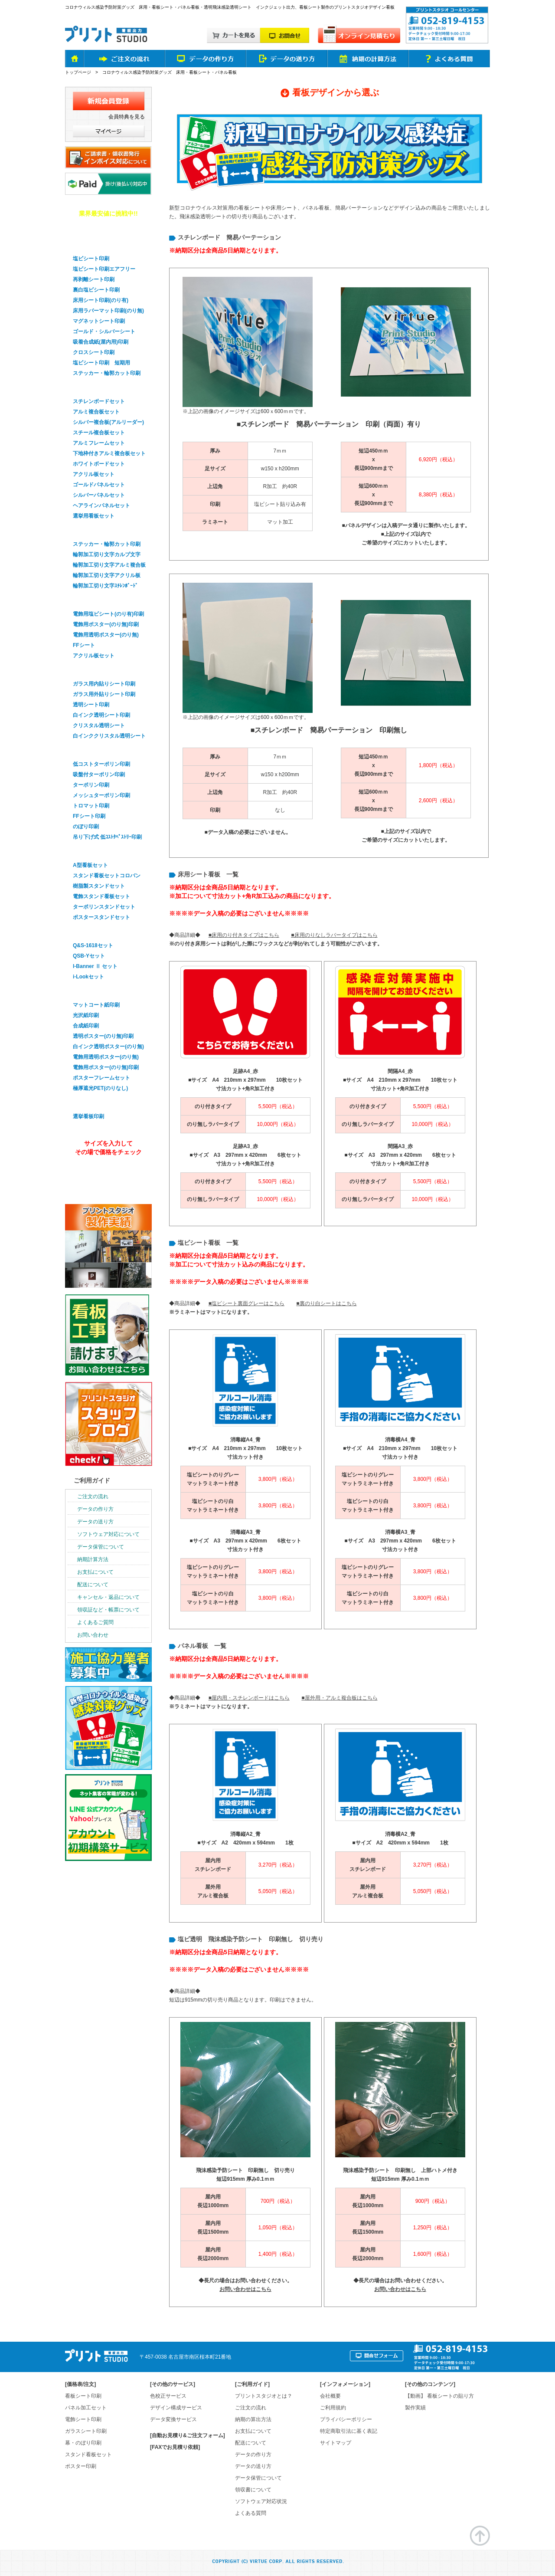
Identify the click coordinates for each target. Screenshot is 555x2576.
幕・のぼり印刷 (91, 750)
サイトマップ (335, 2443)
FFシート (84, 645)
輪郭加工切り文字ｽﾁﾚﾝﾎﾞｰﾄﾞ (105, 586)
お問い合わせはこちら (245, 2289)
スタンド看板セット (97, 851)
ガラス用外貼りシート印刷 (104, 694)
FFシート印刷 (89, 816)
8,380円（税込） (438, 495)
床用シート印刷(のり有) (100, 300)
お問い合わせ (92, 1635)
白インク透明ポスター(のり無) (108, 1047)
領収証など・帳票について (108, 1610)
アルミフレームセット (99, 443)
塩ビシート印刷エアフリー (104, 269)
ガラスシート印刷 (94, 669)
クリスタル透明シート (99, 725)
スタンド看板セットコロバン (106, 876)
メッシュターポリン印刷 (101, 795)
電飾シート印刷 (83, 2419)
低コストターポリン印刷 (101, 764)
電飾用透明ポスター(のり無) (106, 635)
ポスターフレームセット (101, 1078)
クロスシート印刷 (93, 352)
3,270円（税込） (277, 1865)
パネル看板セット (94, 387)
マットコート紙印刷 (96, 1005)
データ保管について (100, 1547)
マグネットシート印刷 (99, 321)
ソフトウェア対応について (108, 1534)
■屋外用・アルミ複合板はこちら (339, 1698)
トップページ (78, 72)
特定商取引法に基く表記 (348, 2431)
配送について (92, 1585)
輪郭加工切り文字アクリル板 (106, 575)
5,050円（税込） (277, 1891)
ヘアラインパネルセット (101, 505)
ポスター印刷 (88, 991)
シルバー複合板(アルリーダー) (108, 422)
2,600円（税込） (438, 800)
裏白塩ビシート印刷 (96, 290)
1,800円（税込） (438, 765)
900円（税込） (432, 2201)
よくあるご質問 (95, 1622)
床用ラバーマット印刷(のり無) (108, 311)
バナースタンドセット (100, 931)
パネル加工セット (86, 2408)
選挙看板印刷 (88, 1102)
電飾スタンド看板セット (101, 896)
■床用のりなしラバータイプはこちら (334, 935)
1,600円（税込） (432, 2254)
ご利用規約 (333, 2408)
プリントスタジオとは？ (263, 2396)
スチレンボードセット (99, 401)
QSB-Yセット (89, 956)
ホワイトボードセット (99, 464)
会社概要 (330, 2396)
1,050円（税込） (277, 2228)
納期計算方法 (92, 1559)
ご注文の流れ (92, 1496)
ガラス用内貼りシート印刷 (104, 684)
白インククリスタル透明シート (109, 736)
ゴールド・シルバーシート (104, 331)
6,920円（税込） (438, 459)
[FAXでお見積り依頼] (175, 2447)
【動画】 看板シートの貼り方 (439, 2396)
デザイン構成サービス (176, 2408)
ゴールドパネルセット (99, 485)
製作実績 (415, 2408)
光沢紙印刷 (86, 1015)
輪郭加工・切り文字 (97, 530)
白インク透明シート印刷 (101, 715)
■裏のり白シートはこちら (326, 1303)
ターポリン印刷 (91, 785)
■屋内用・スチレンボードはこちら (249, 1698)
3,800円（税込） (277, 1479)
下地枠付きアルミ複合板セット (109, 453)
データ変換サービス (173, 2419)
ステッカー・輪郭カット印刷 (106, 373)
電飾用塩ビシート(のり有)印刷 (108, 614)
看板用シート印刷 (94, 244)
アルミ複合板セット (96, 412)
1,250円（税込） (432, 2228)
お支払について (95, 1572)
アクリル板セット (93, 474)
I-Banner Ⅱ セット (95, 966)
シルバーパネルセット (99, 495)
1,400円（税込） (277, 2254)
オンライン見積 (107, 1175)
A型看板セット (90, 865)
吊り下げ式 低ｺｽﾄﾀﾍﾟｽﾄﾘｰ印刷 (107, 837)
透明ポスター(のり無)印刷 (103, 1036)
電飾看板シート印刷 (97, 600)
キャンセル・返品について (108, 1597)
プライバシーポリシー (346, 2419)
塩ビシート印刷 (91, 259)
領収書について (253, 2490)
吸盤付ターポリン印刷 (99, 774)
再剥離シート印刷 (93, 279)
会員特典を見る (126, 117)
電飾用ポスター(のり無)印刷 (106, 624)
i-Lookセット (88, 977)
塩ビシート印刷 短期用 (101, 363)
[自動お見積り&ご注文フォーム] (187, 2435)
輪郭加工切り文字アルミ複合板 (109, 565)
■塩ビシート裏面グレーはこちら (246, 1303)
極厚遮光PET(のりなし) (100, 1088)
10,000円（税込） (278, 1124)
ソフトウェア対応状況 (261, 2501)
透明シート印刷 (91, 705)
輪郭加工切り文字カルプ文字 (106, 554)
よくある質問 (250, 2513)
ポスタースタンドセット (101, 917)
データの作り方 (95, 1509)
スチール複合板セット (99, 433)
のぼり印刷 (86, 827)
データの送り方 (95, 1522)
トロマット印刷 (91, 806)
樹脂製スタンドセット (99, 886)
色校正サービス (168, 2396)
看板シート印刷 (83, 2396)
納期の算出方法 (253, 2419)
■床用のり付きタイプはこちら (244, 935)
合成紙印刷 (86, 1026)
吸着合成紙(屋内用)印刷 (100, 342)
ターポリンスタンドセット (104, 907)
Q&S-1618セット (93, 945)
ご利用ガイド (92, 1480)
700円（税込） (278, 2201)
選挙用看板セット (93, 516)
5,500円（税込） (277, 1106)
